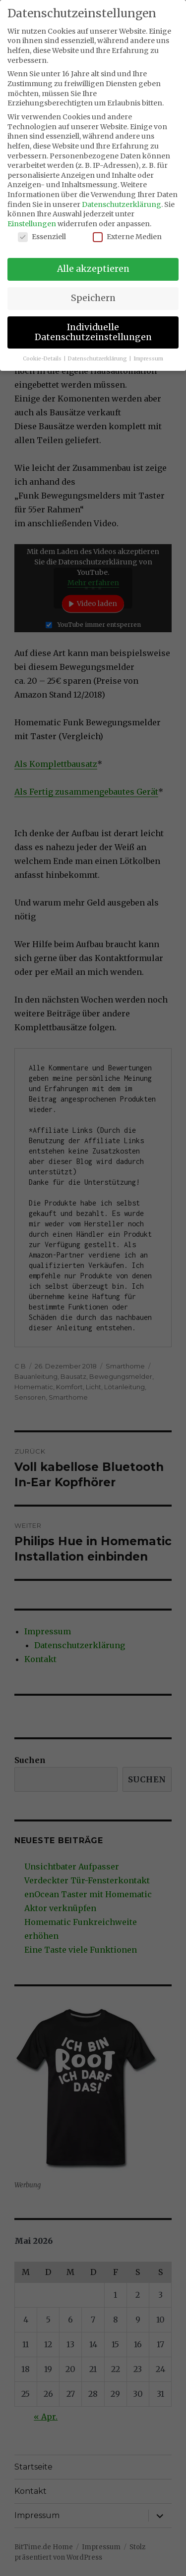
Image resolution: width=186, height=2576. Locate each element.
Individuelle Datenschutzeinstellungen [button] (93, 332)
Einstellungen (31, 223)
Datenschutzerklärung (121, 204)
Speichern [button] (93, 298)
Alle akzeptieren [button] (93, 268)
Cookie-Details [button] (42, 358)
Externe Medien (127, 237)
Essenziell (42, 237)
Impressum (148, 358)
